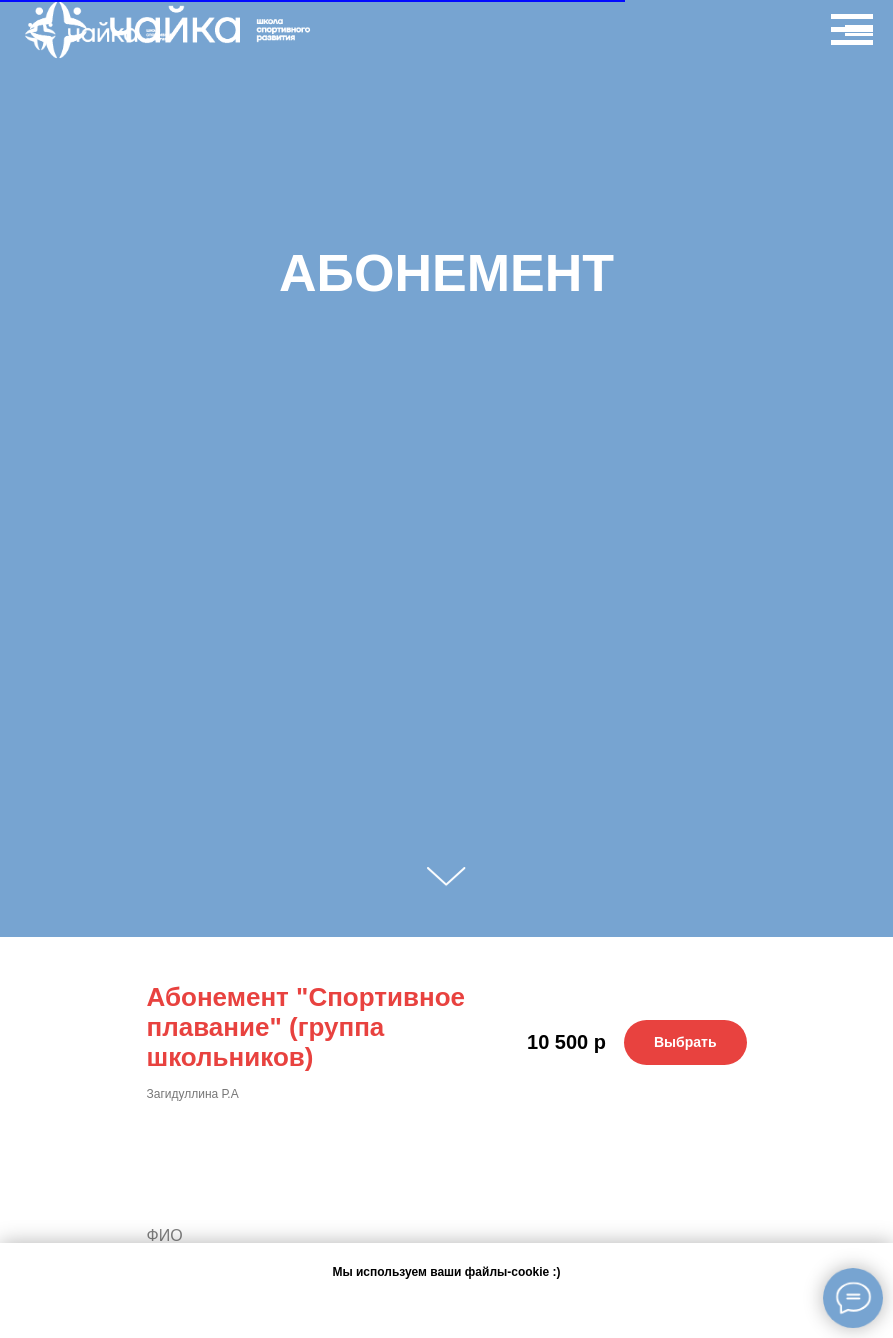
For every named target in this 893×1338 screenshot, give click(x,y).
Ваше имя (189, 1191)
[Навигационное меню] (859, 35)
